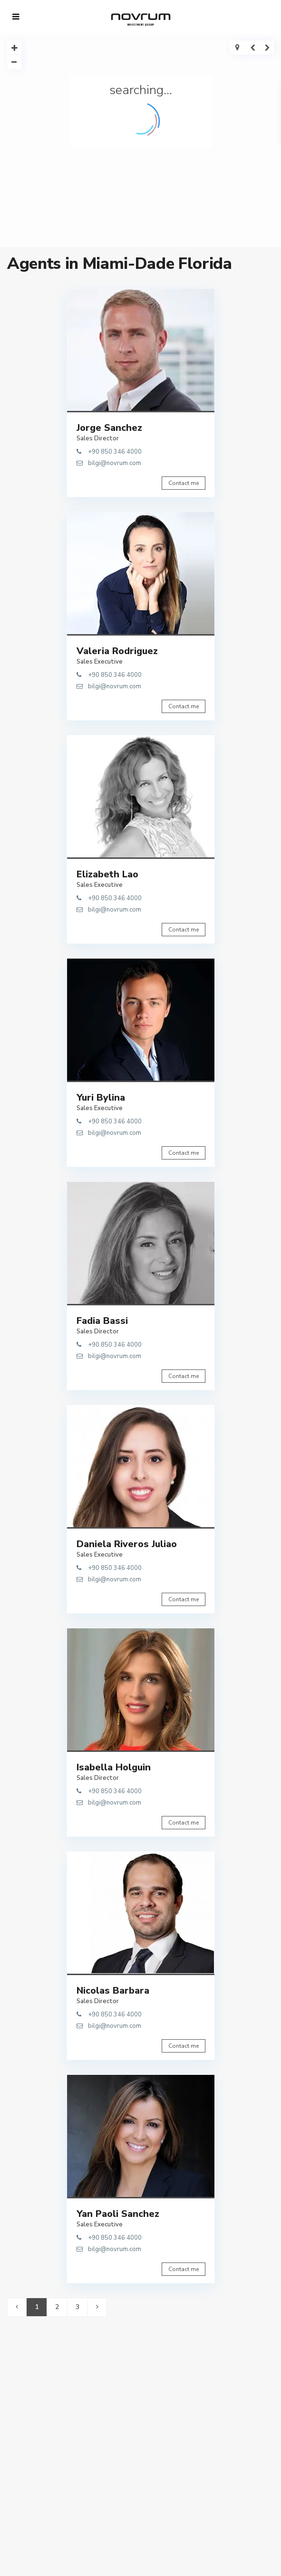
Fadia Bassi (102, 1320)
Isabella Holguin (114, 1767)
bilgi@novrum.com (114, 463)
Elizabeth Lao (107, 874)
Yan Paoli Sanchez (118, 2213)
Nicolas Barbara (113, 1990)
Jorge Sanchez (109, 427)
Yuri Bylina (101, 1097)
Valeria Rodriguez (117, 651)
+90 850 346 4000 (115, 451)
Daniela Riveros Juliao (127, 1544)
